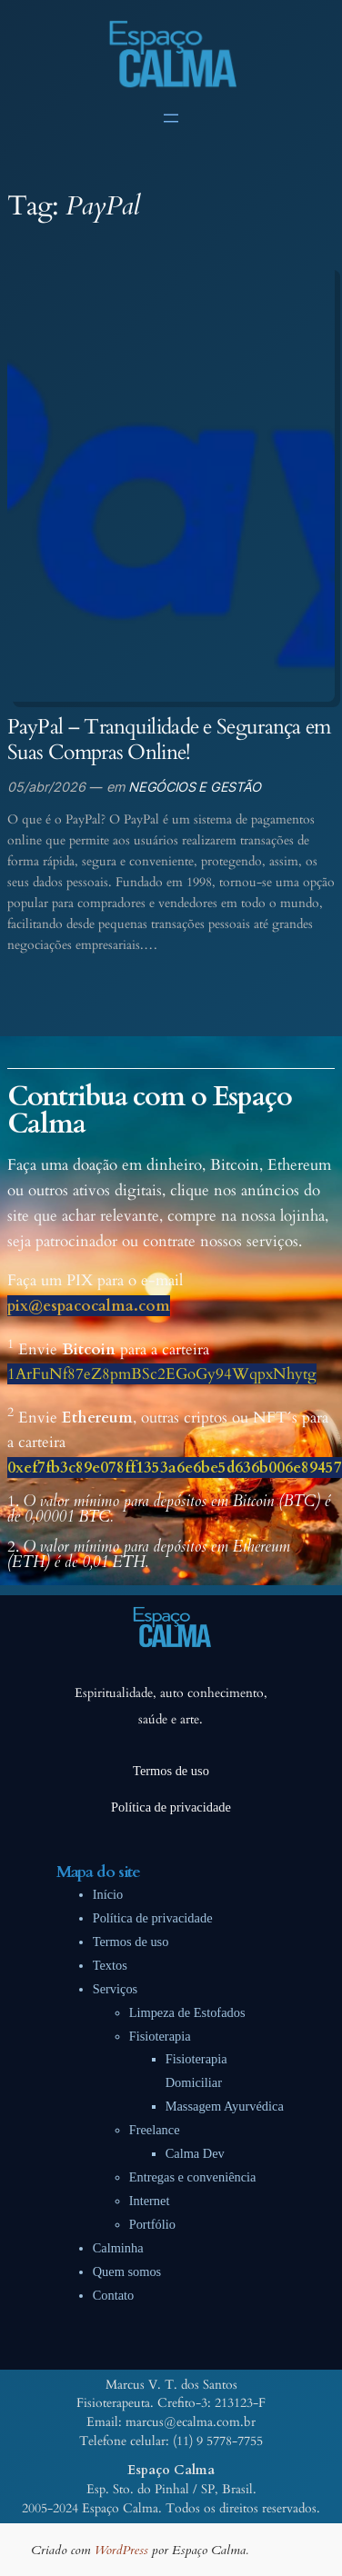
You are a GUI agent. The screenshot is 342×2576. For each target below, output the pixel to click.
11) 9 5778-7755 (219, 2441)
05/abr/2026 (46, 786)
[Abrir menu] (171, 118)
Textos (110, 1965)
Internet (149, 2200)
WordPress (121, 2550)
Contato (114, 2295)
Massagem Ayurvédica (225, 2106)
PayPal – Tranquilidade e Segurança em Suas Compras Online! (169, 739)
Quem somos (127, 2271)
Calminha (118, 2248)
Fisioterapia (160, 2036)
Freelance (154, 2129)
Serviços (115, 1989)
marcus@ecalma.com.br (191, 2422)
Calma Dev (195, 2153)
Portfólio (152, 2224)
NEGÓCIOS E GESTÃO (194, 786)
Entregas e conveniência (192, 2177)
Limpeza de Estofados (187, 2012)
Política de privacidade (153, 1918)
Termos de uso (131, 1941)
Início (108, 1894)
